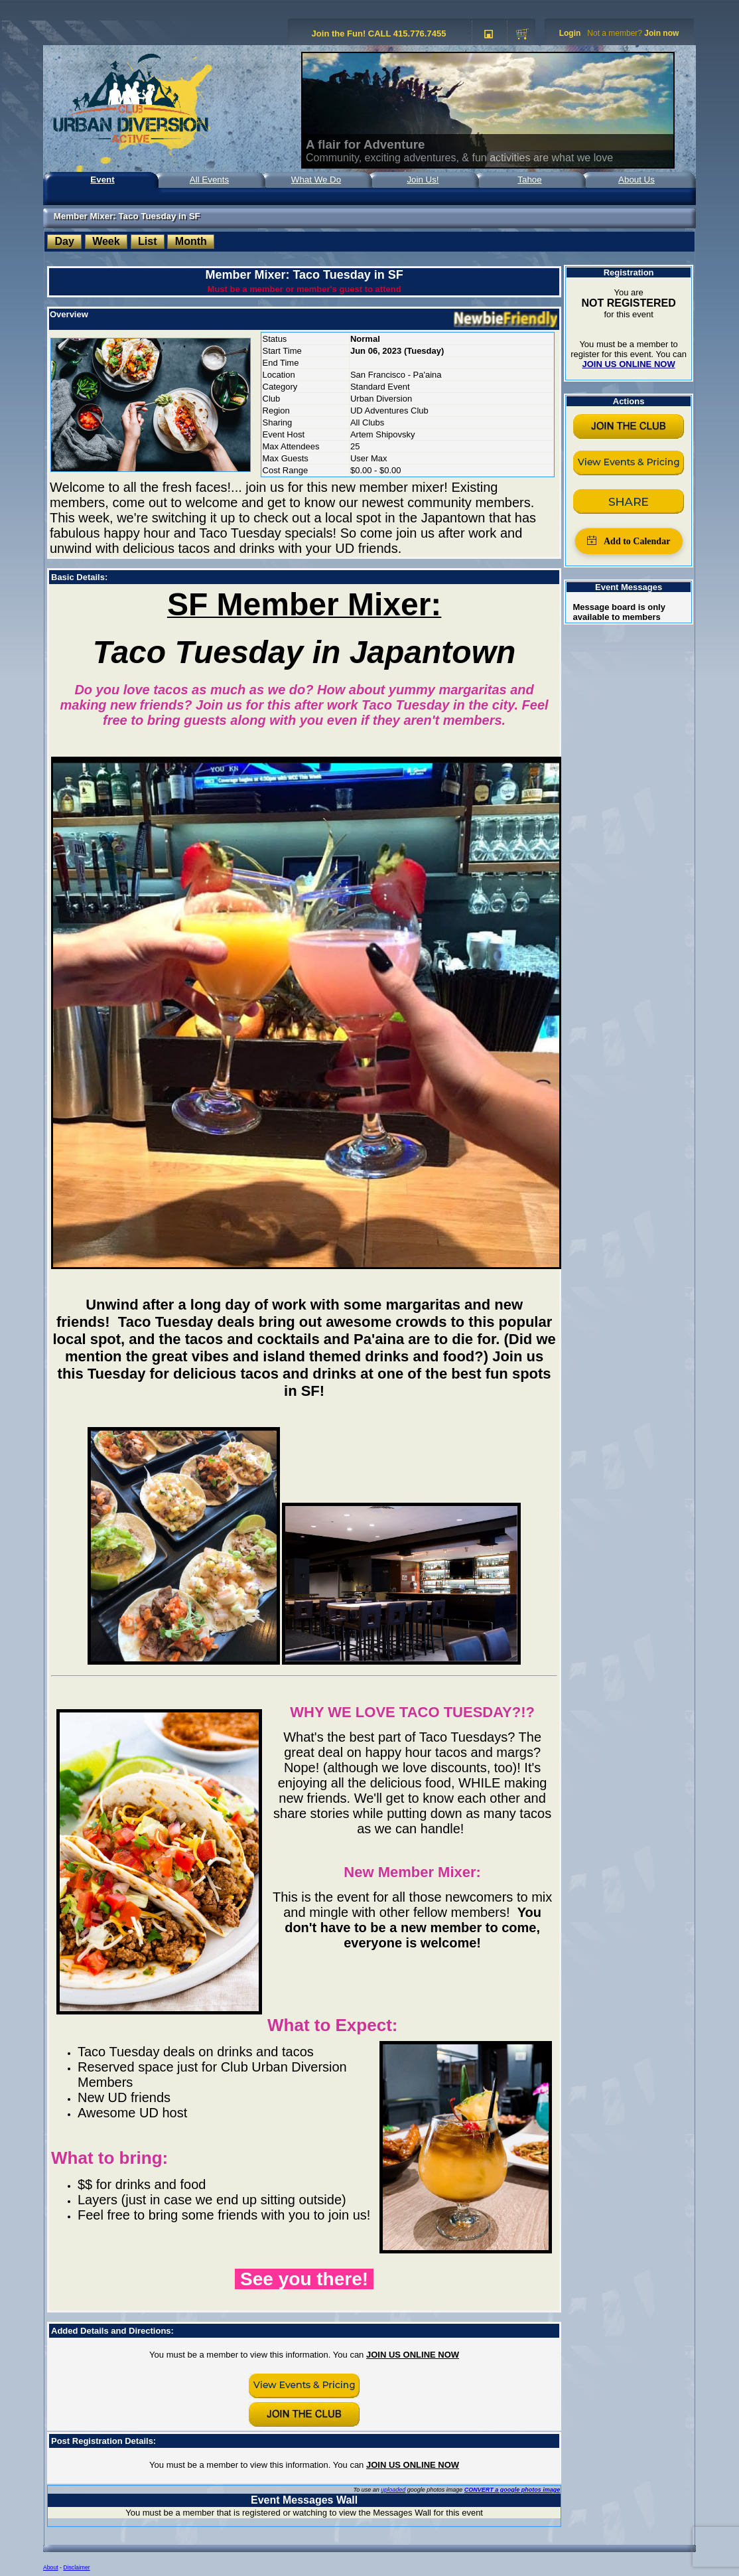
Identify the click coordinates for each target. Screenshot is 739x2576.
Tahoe (529, 180)
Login (570, 33)
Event (102, 180)
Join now (661, 33)
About (50, 2567)
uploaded (393, 2489)
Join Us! (422, 180)
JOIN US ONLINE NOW (412, 2355)
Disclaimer (76, 2567)
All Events (209, 180)
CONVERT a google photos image (512, 2489)
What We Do (316, 180)
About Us (636, 180)
